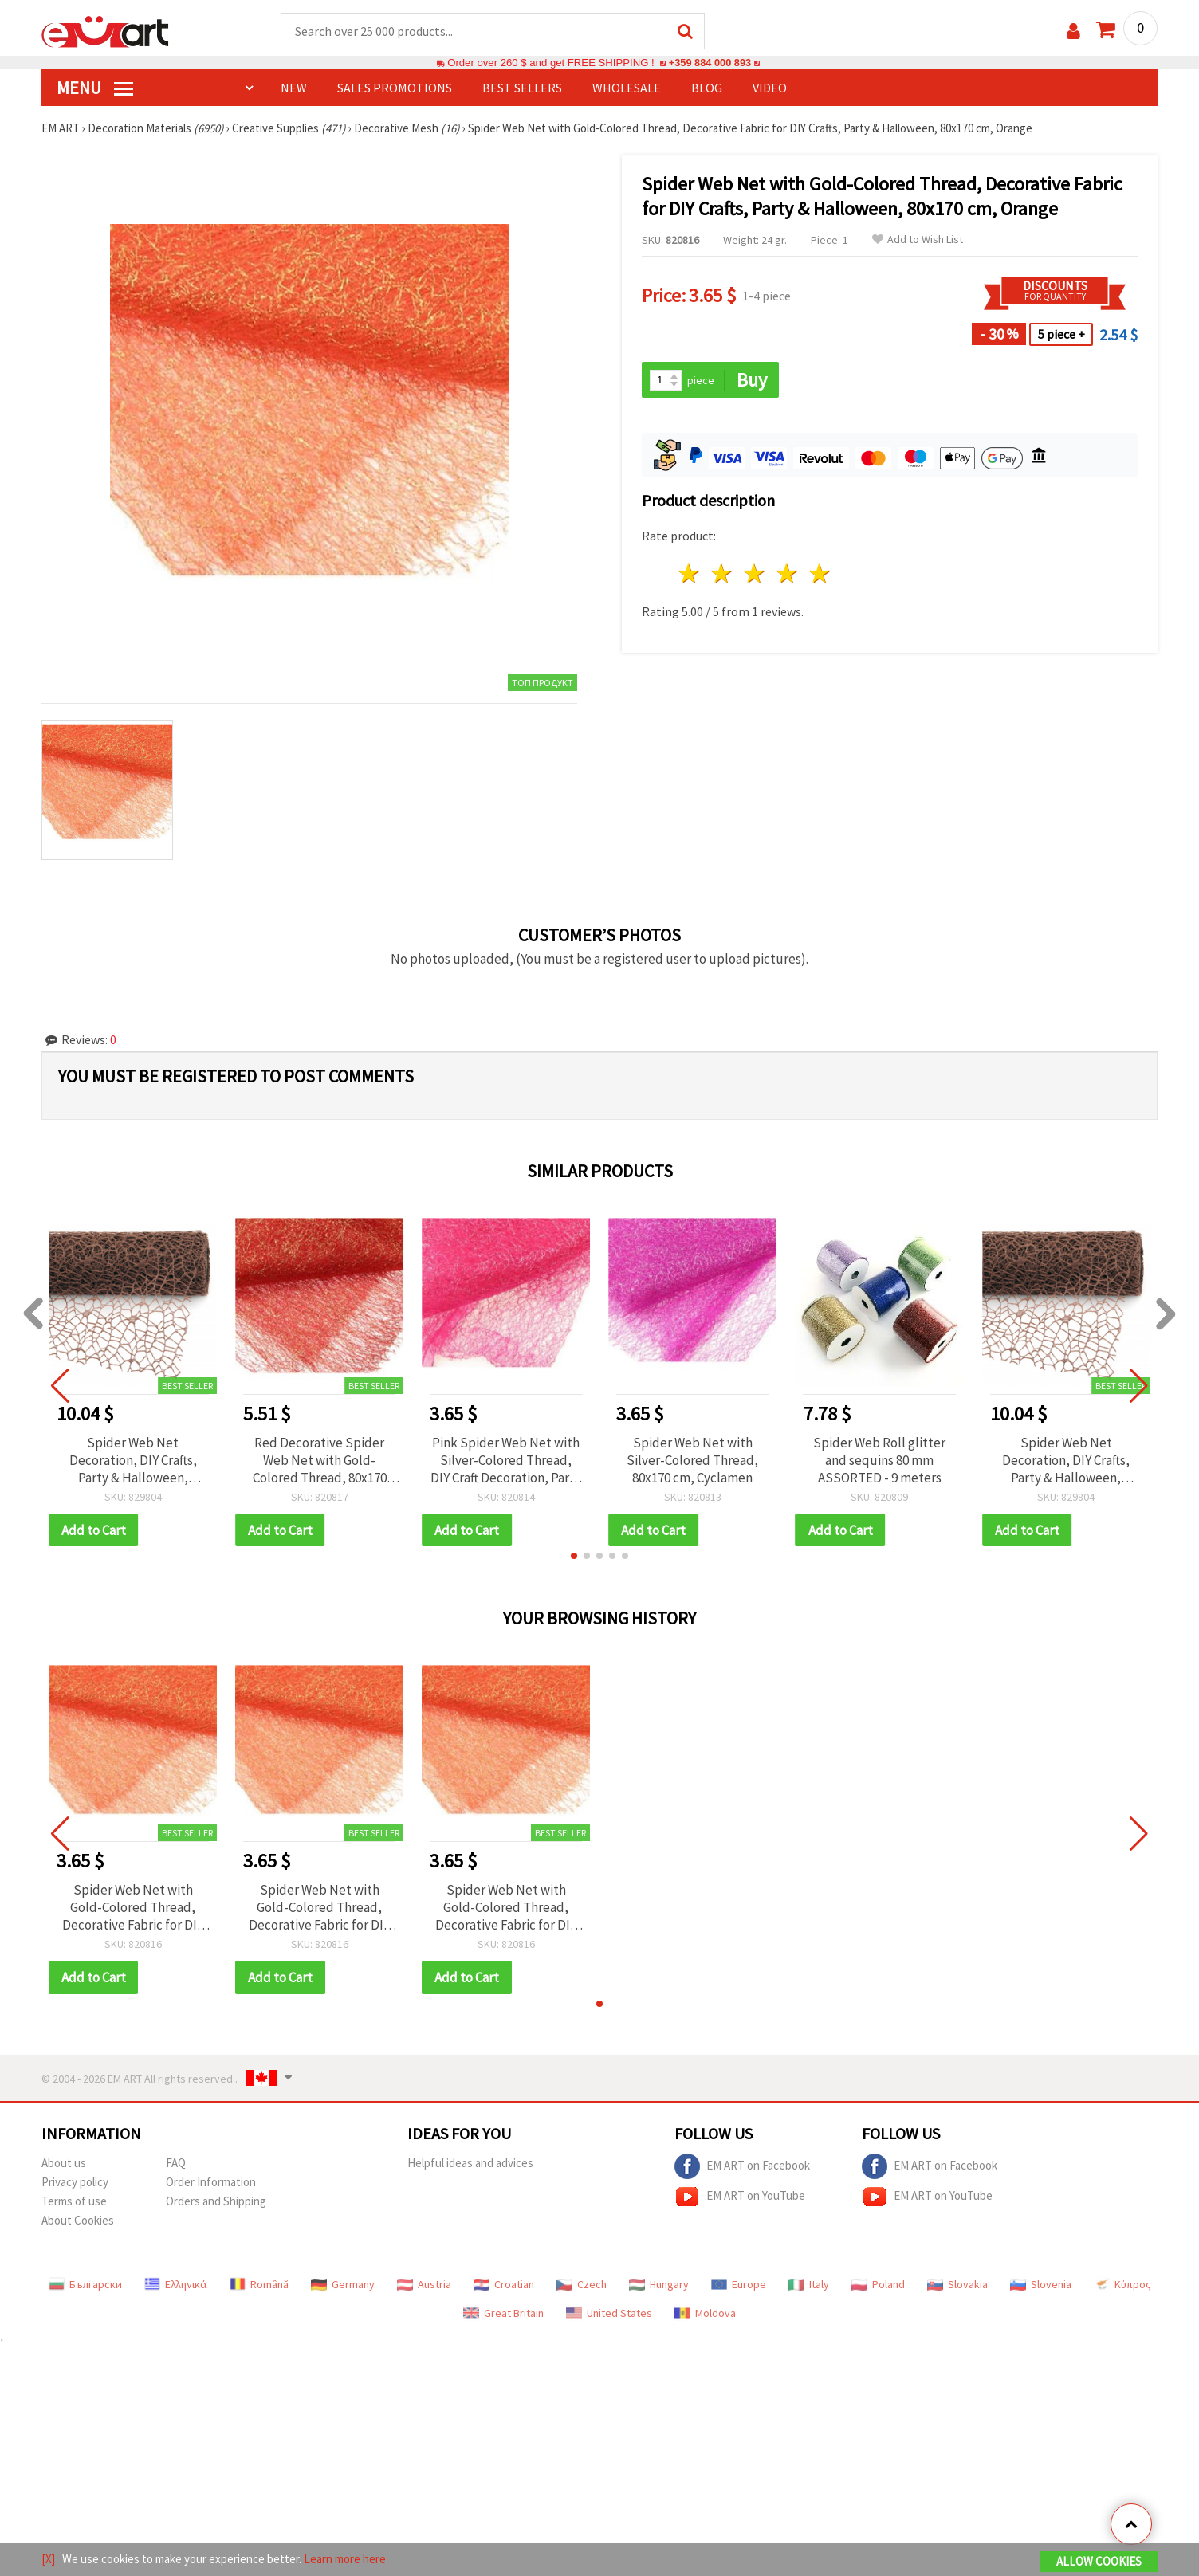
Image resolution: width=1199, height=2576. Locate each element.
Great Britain (503, 2315)
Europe (738, 2286)
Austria (424, 2286)
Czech (581, 2286)
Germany (343, 2286)
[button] (574, 1557)
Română (259, 2286)
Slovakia (957, 2286)
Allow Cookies (1099, 2561)
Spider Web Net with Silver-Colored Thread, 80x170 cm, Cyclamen (692, 1461)
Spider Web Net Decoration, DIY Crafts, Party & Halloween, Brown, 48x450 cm (133, 1461)
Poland (878, 2286)
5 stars (820, 575)
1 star (690, 575)
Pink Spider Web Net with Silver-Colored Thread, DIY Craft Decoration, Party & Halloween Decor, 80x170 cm (505, 1461)
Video (770, 88)
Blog (706, 88)
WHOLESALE (626, 88)
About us (63, 2164)
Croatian (504, 2286)
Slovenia (1040, 2286)
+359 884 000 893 (709, 63)
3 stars (755, 575)
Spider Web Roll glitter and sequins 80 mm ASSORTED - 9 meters (879, 1461)
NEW (294, 88)
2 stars (722, 575)
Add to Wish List (917, 240)
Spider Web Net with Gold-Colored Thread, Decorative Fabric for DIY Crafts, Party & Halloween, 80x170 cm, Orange (133, 1909)
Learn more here (345, 2558)
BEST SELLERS (522, 88)
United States (609, 2315)
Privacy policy (74, 2183)
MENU (95, 88)
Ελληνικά (175, 2286)
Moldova (705, 2315)
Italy (808, 2286)
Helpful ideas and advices (470, 2164)
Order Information (211, 2183)
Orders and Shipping (216, 2202)
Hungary (659, 2286)
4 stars (787, 575)
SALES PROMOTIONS (394, 88)
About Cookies (77, 2221)
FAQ (176, 2164)
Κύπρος (1122, 2286)
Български (85, 2286)
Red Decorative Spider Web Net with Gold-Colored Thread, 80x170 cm (320, 1461)
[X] (48, 2558)
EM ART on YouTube (739, 2198)
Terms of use (74, 2202)
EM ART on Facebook (742, 2168)
